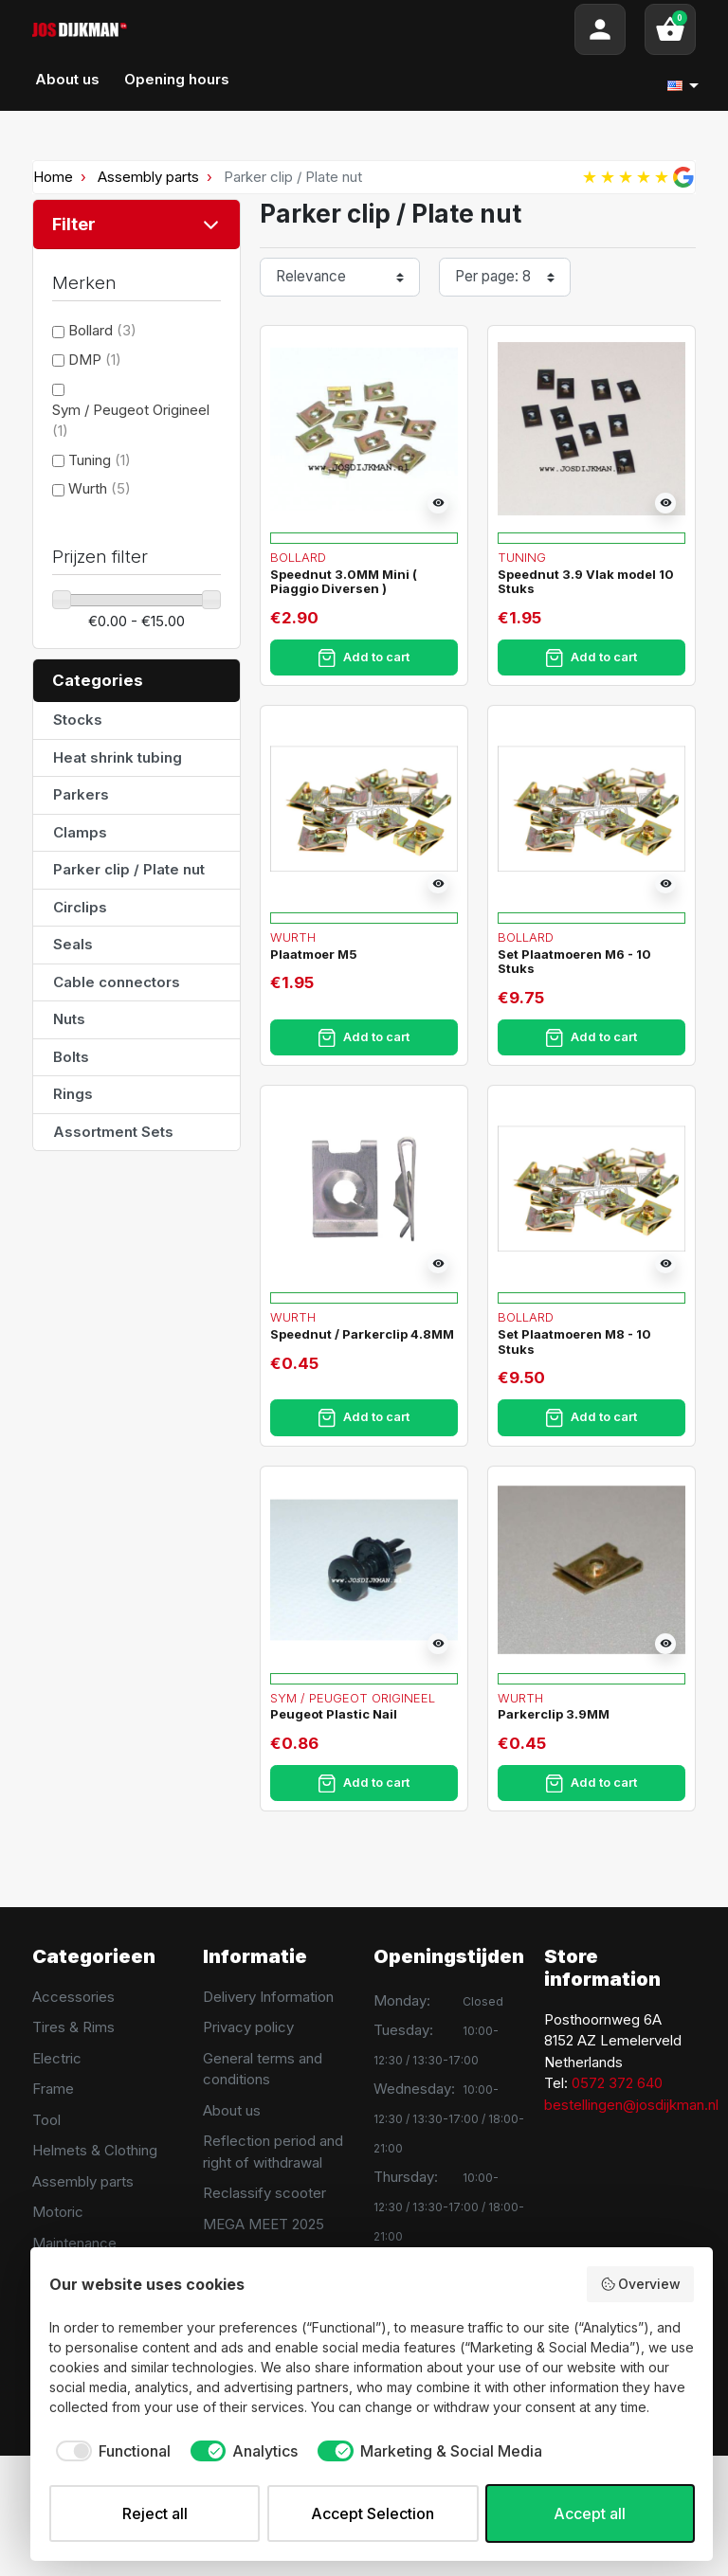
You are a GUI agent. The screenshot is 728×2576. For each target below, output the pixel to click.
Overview (641, 2284)
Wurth (99, 488)
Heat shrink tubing (117, 757)
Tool (46, 2120)
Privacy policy (248, 2027)
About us (232, 2110)
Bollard (102, 330)
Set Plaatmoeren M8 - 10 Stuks (574, 1341)
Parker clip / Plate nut (129, 869)
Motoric (57, 2212)
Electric (57, 2058)
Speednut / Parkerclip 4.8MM (362, 1334)
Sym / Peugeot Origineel (352, 1697)
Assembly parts (148, 177)
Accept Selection (372, 2513)
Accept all (590, 2513)
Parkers (81, 794)
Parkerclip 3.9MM (554, 1713)
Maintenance (74, 2243)
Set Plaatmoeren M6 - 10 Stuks (574, 961)
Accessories (73, 1997)
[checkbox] (110, 2451)
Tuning (99, 460)
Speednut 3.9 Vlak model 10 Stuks (586, 582)
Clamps (80, 832)
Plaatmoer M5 (313, 954)
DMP (94, 360)
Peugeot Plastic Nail (333, 1713)
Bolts (71, 1057)
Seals (73, 944)
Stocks (77, 720)
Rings (73, 1094)
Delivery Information (268, 1997)
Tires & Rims (73, 2027)
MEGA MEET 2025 (263, 2224)
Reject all (155, 2513)
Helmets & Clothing (94, 2150)
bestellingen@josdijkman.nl (631, 2105)
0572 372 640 (617, 2083)
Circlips (80, 907)
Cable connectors (116, 982)
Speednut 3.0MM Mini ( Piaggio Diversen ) (343, 582)
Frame (53, 2089)
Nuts (69, 1019)
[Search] (350, 29)
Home (53, 177)
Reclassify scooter (264, 2193)
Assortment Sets (113, 1132)
